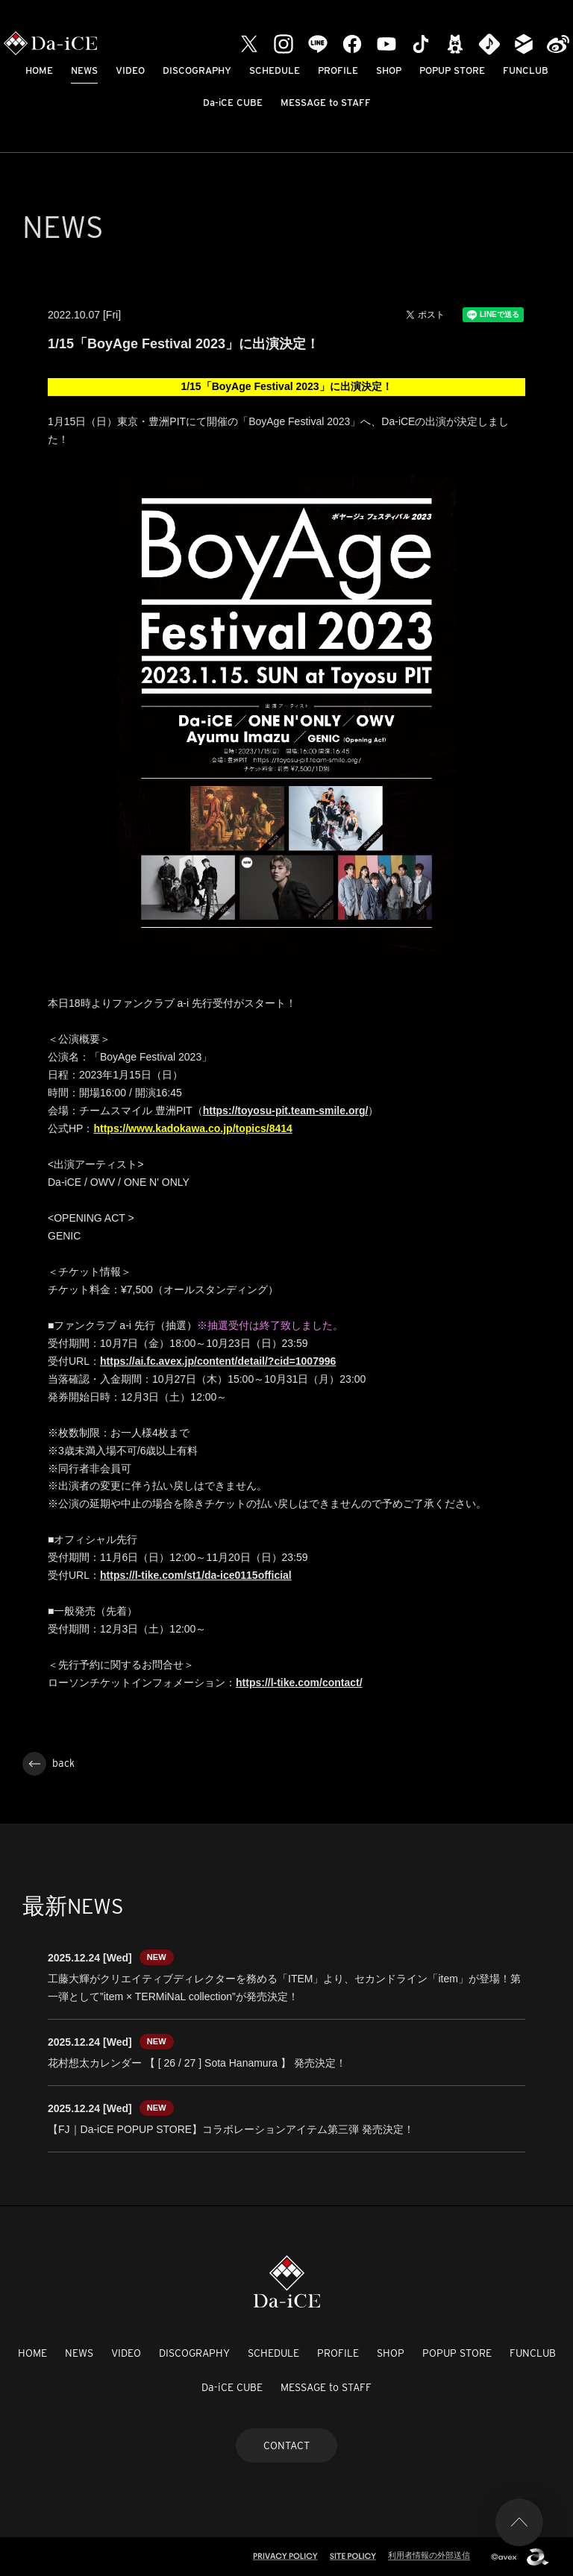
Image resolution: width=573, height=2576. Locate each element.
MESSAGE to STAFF (326, 102)
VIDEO (130, 70)
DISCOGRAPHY (197, 70)
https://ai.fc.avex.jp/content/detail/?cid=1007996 (218, 1361)
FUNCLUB (525, 70)
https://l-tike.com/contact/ (299, 1682)
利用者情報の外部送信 (429, 2555)
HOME (39, 70)
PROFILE (338, 70)
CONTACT (286, 2445)
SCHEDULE (274, 70)
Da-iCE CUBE (233, 102)
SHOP (388, 70)
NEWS (84, 70)
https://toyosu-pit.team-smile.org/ (286, 1110)
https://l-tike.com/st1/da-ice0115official (196, 1575)
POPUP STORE (452, 70)
